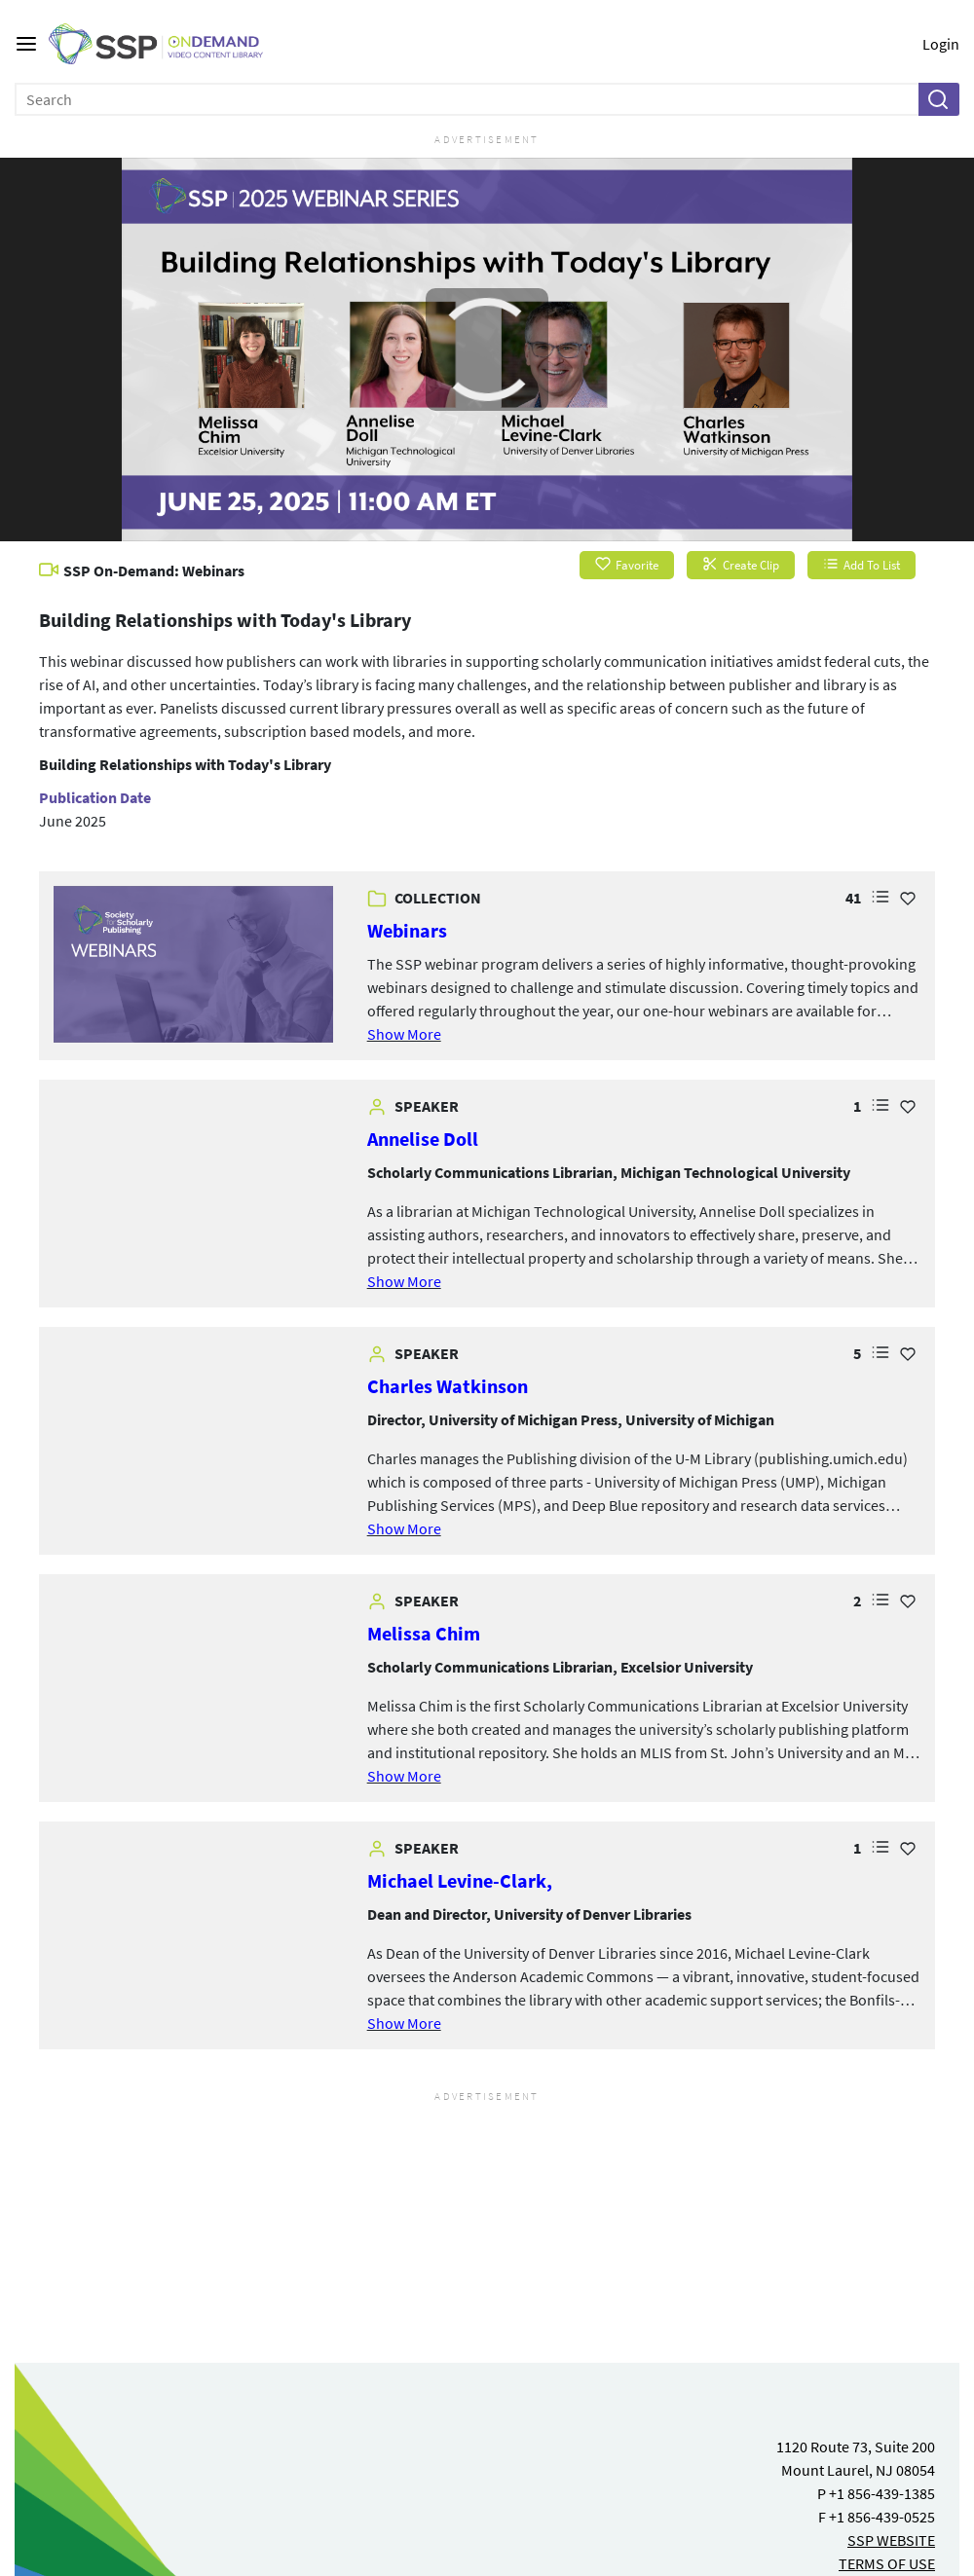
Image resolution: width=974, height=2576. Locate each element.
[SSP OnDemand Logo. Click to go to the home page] (170, 44)
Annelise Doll (422, 1138)
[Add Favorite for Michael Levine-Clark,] (908, 1847)
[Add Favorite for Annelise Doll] (908, 1106)
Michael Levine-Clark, (459, 1880)
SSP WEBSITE (891, 2540)
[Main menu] (26, 43)
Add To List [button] (861, 565)
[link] (193, 964)
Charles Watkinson (447, 1386)
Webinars (407, 930)
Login (940, 44)
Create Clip (740, 565)
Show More (404, 1034)
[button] (937, 99)
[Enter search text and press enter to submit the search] (467, 99)
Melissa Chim (423, 1633)
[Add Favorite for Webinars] (908, 897)
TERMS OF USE (887, 2563)
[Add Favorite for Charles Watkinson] (908, 1353)
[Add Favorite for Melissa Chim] (908, 1600)
